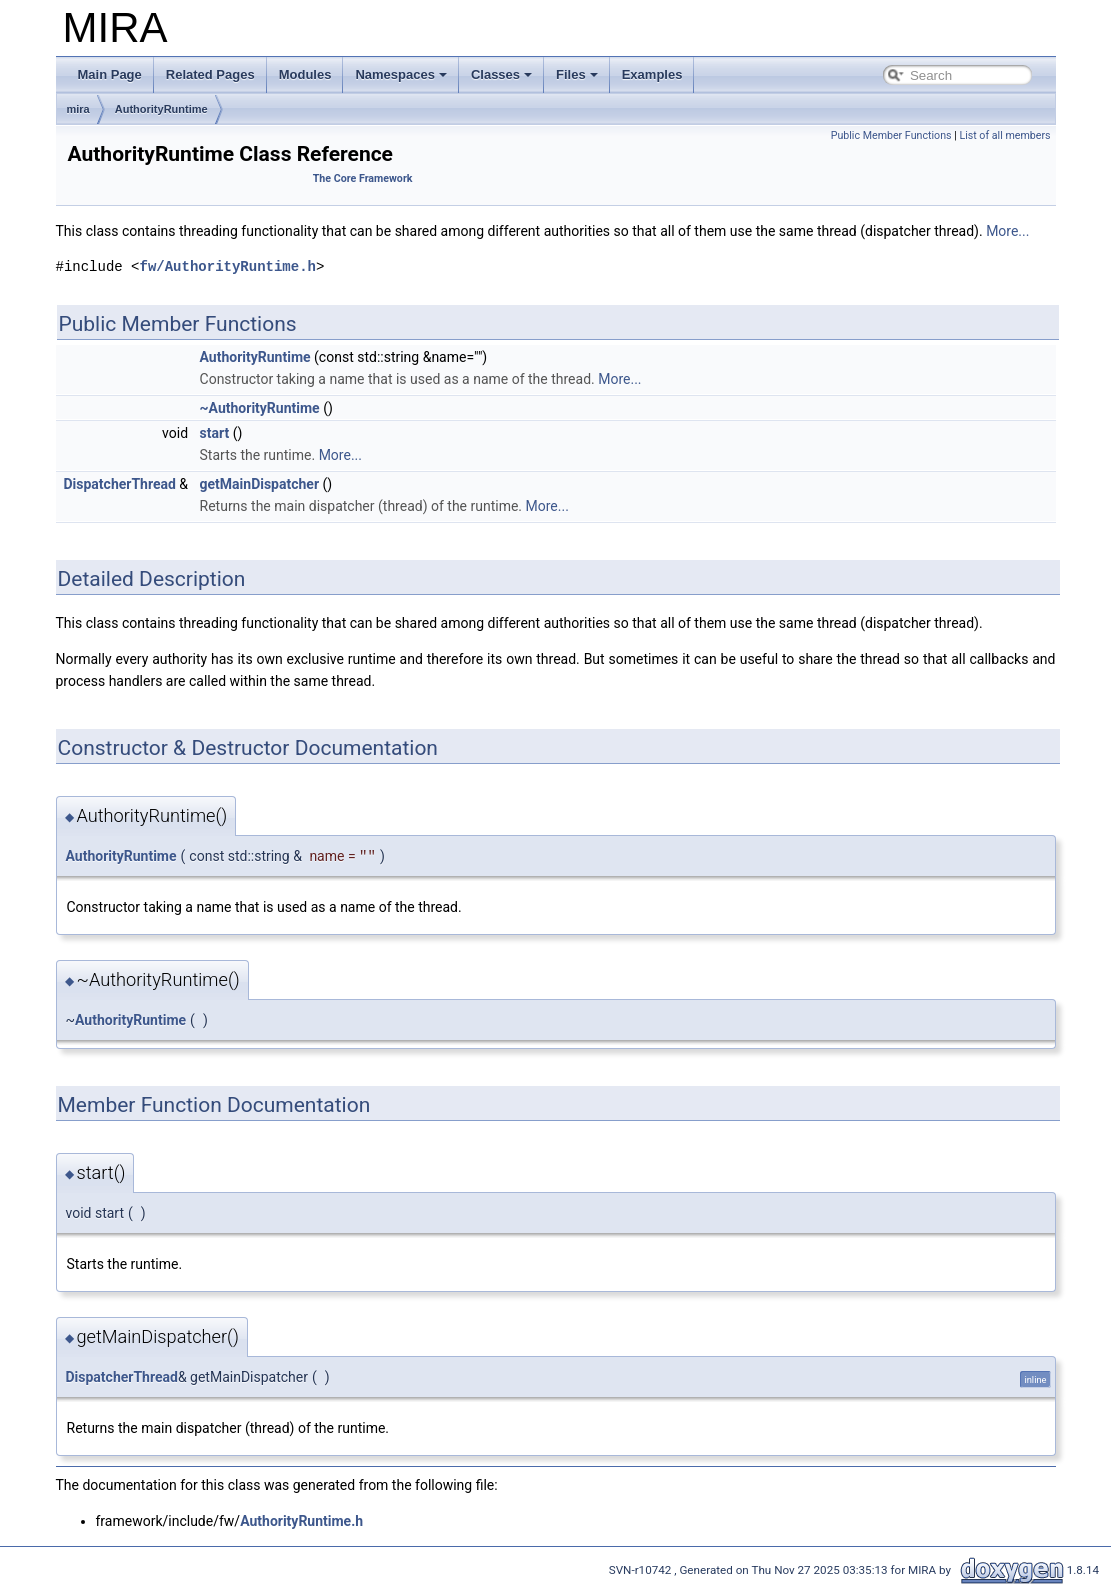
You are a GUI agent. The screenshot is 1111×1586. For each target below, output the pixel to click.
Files (577, 74)
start (215, 433)
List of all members (1004, 135)
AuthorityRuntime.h (301, 1521)
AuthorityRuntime (161, 109)
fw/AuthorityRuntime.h (228, 266)
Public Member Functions (891, 135)
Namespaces (401, 74)
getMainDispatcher (260, 484)
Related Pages (210, 74)
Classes (501, 74)
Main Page (110, 74)
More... (1007, 231)
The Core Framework (363, 178)
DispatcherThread (120, 484)
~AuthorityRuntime (260, 408)
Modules (305, 74)
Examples (652, 74)
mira (78, 109)
